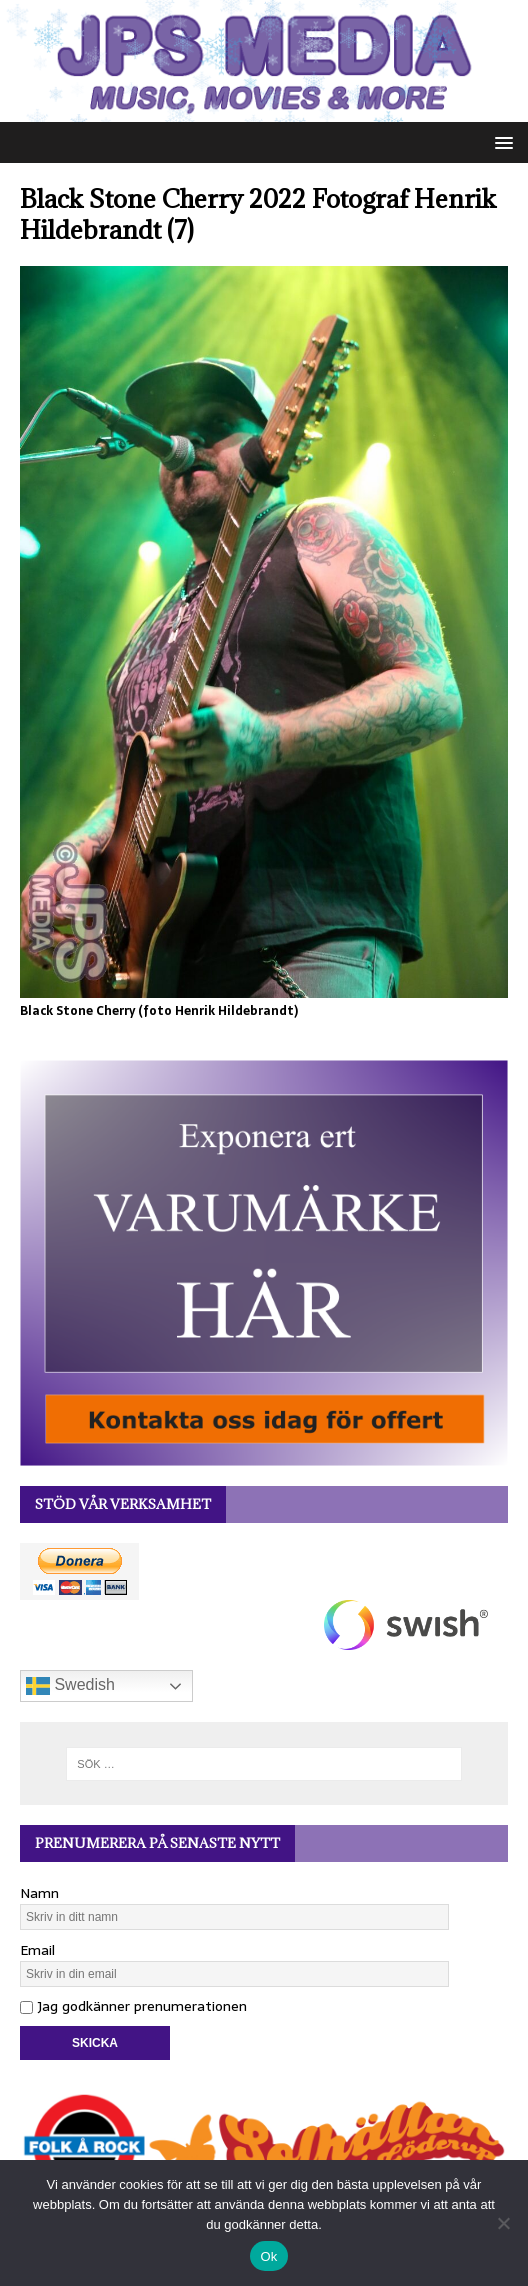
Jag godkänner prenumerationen (133, 2006)
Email (37, 1950)
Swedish (70, 1686)
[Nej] (503, 2223)
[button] (500, 141)
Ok (268, 2256)
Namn (39, 1893)
